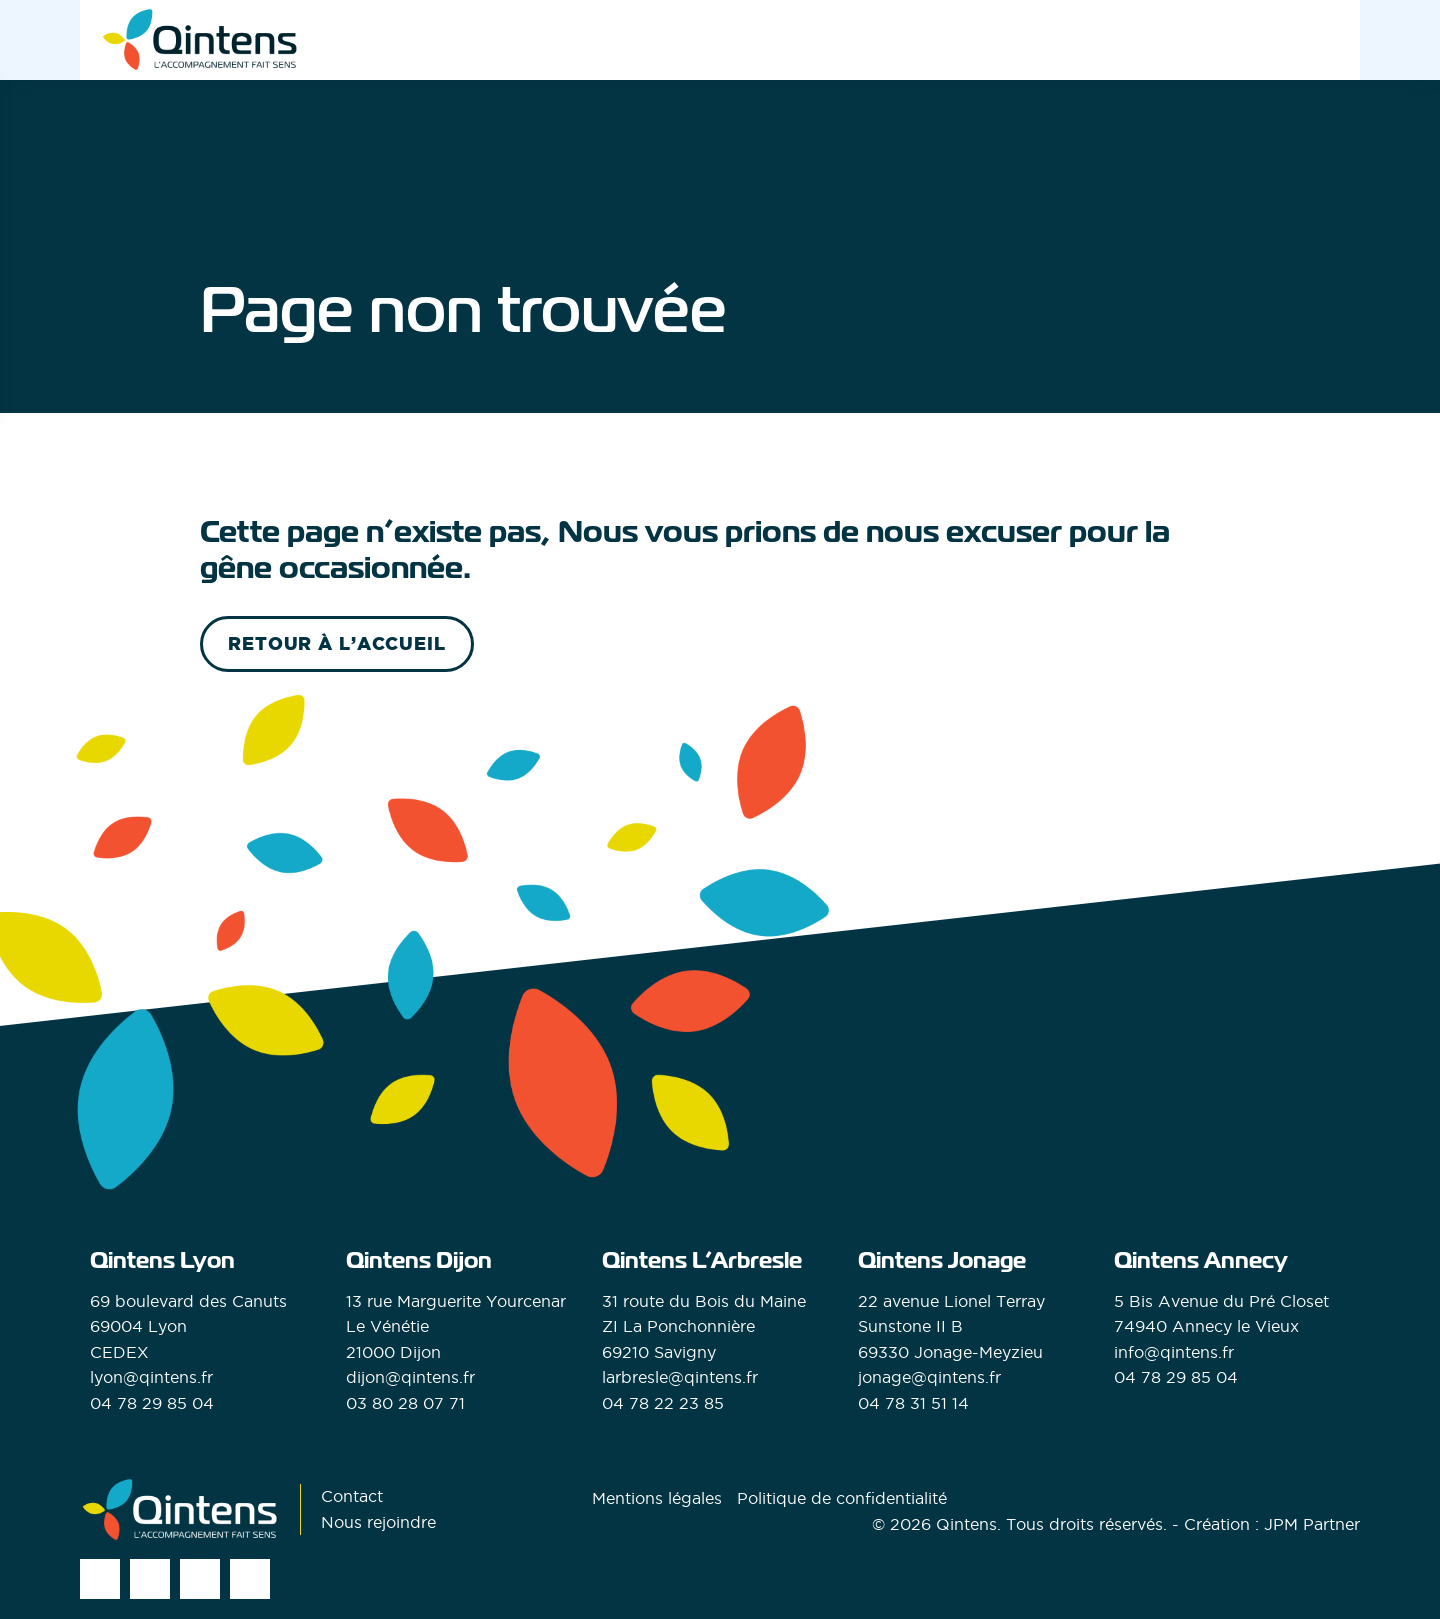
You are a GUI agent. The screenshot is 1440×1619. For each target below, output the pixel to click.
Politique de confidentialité (842, 1498)
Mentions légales (657, 1498)
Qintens (966, 1524)
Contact (352, 1496)
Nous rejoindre (378, 1522)
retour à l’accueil (337, 643)
